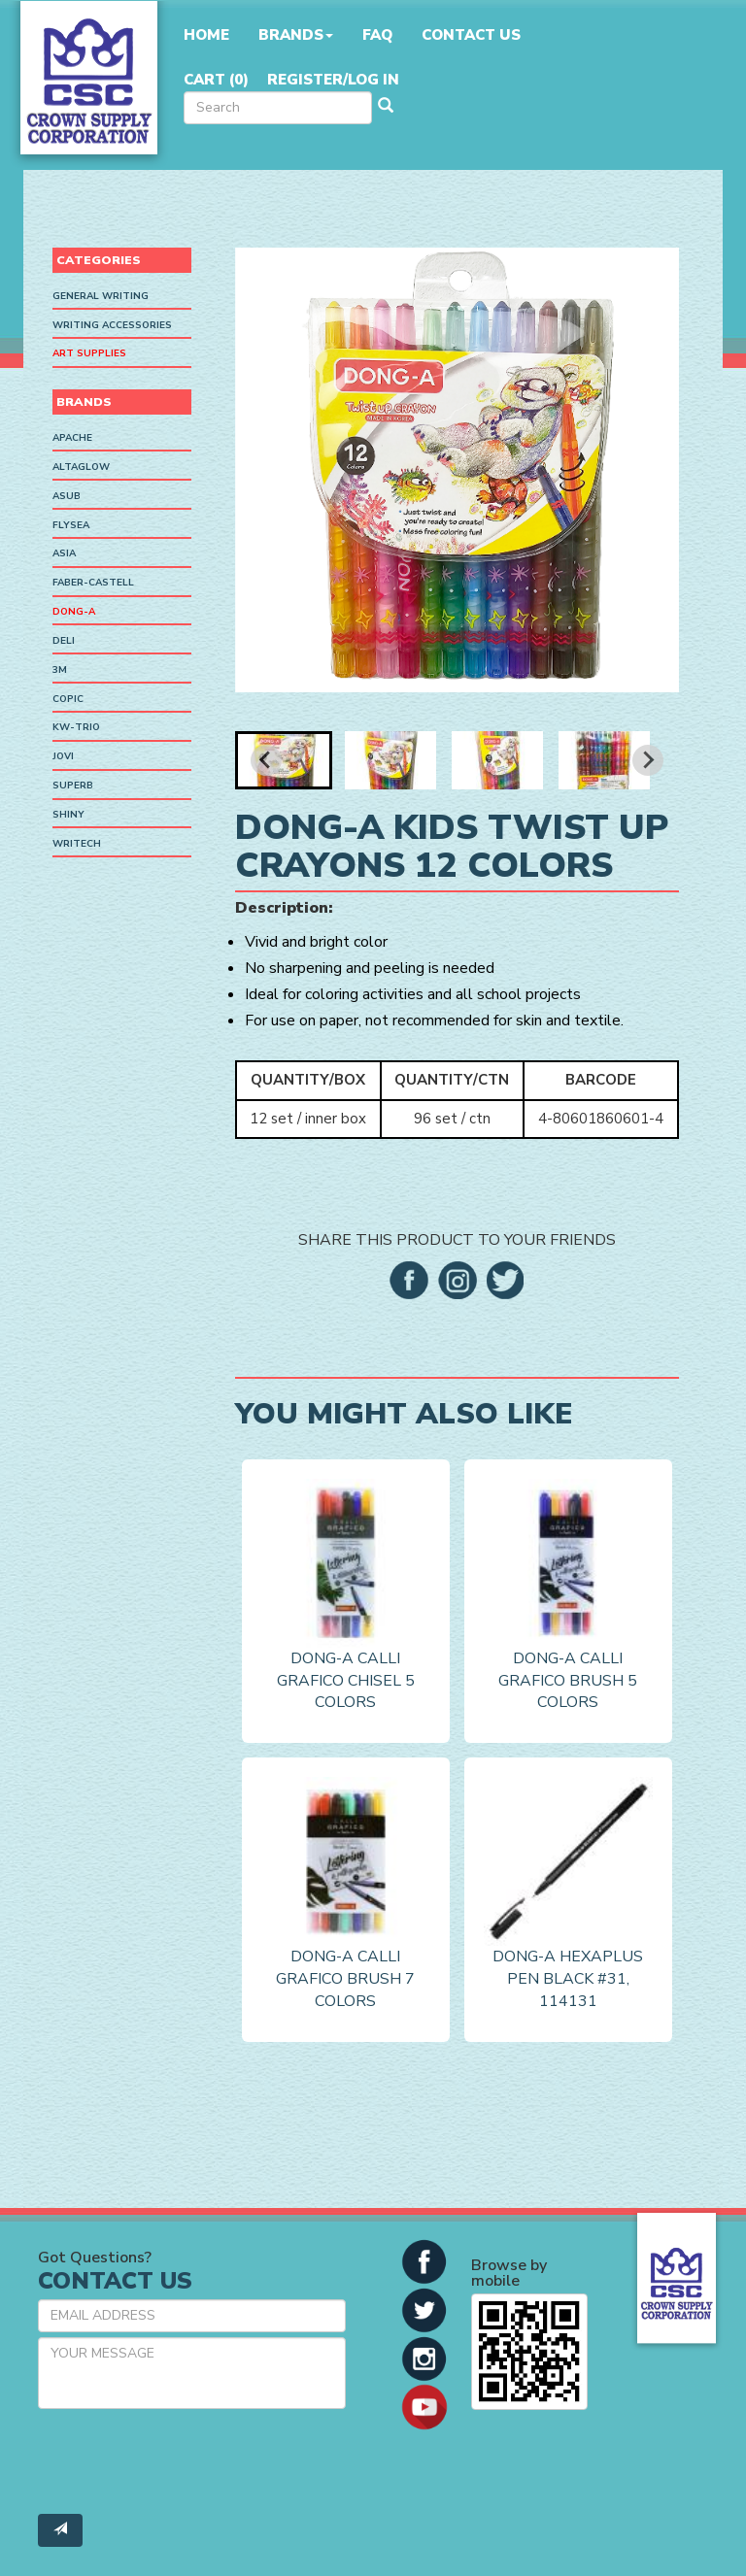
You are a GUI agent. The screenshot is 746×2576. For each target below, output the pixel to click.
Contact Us (471, 35)
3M (59, 670)
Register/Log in (333, 79)
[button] (283, 760)
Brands (295, 35)
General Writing (100, 296)
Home (206, 35)
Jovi (63, 756)
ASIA (64, 553)
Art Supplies (89, 353)
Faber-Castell (93, 582)
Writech (76, 844)
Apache (72, 438)
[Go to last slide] (266, 760)
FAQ (377, 35)
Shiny (68, 814)
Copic (68, 699)
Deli (63, 641)
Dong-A (73, 612)
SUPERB (72, 785)
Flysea (70, 525)
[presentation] (185, 2461)
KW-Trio (76, 727)
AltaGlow (81, 467)
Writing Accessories (112, 325)
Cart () (216, 79)
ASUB (66, 496)
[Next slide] (647, 760)
